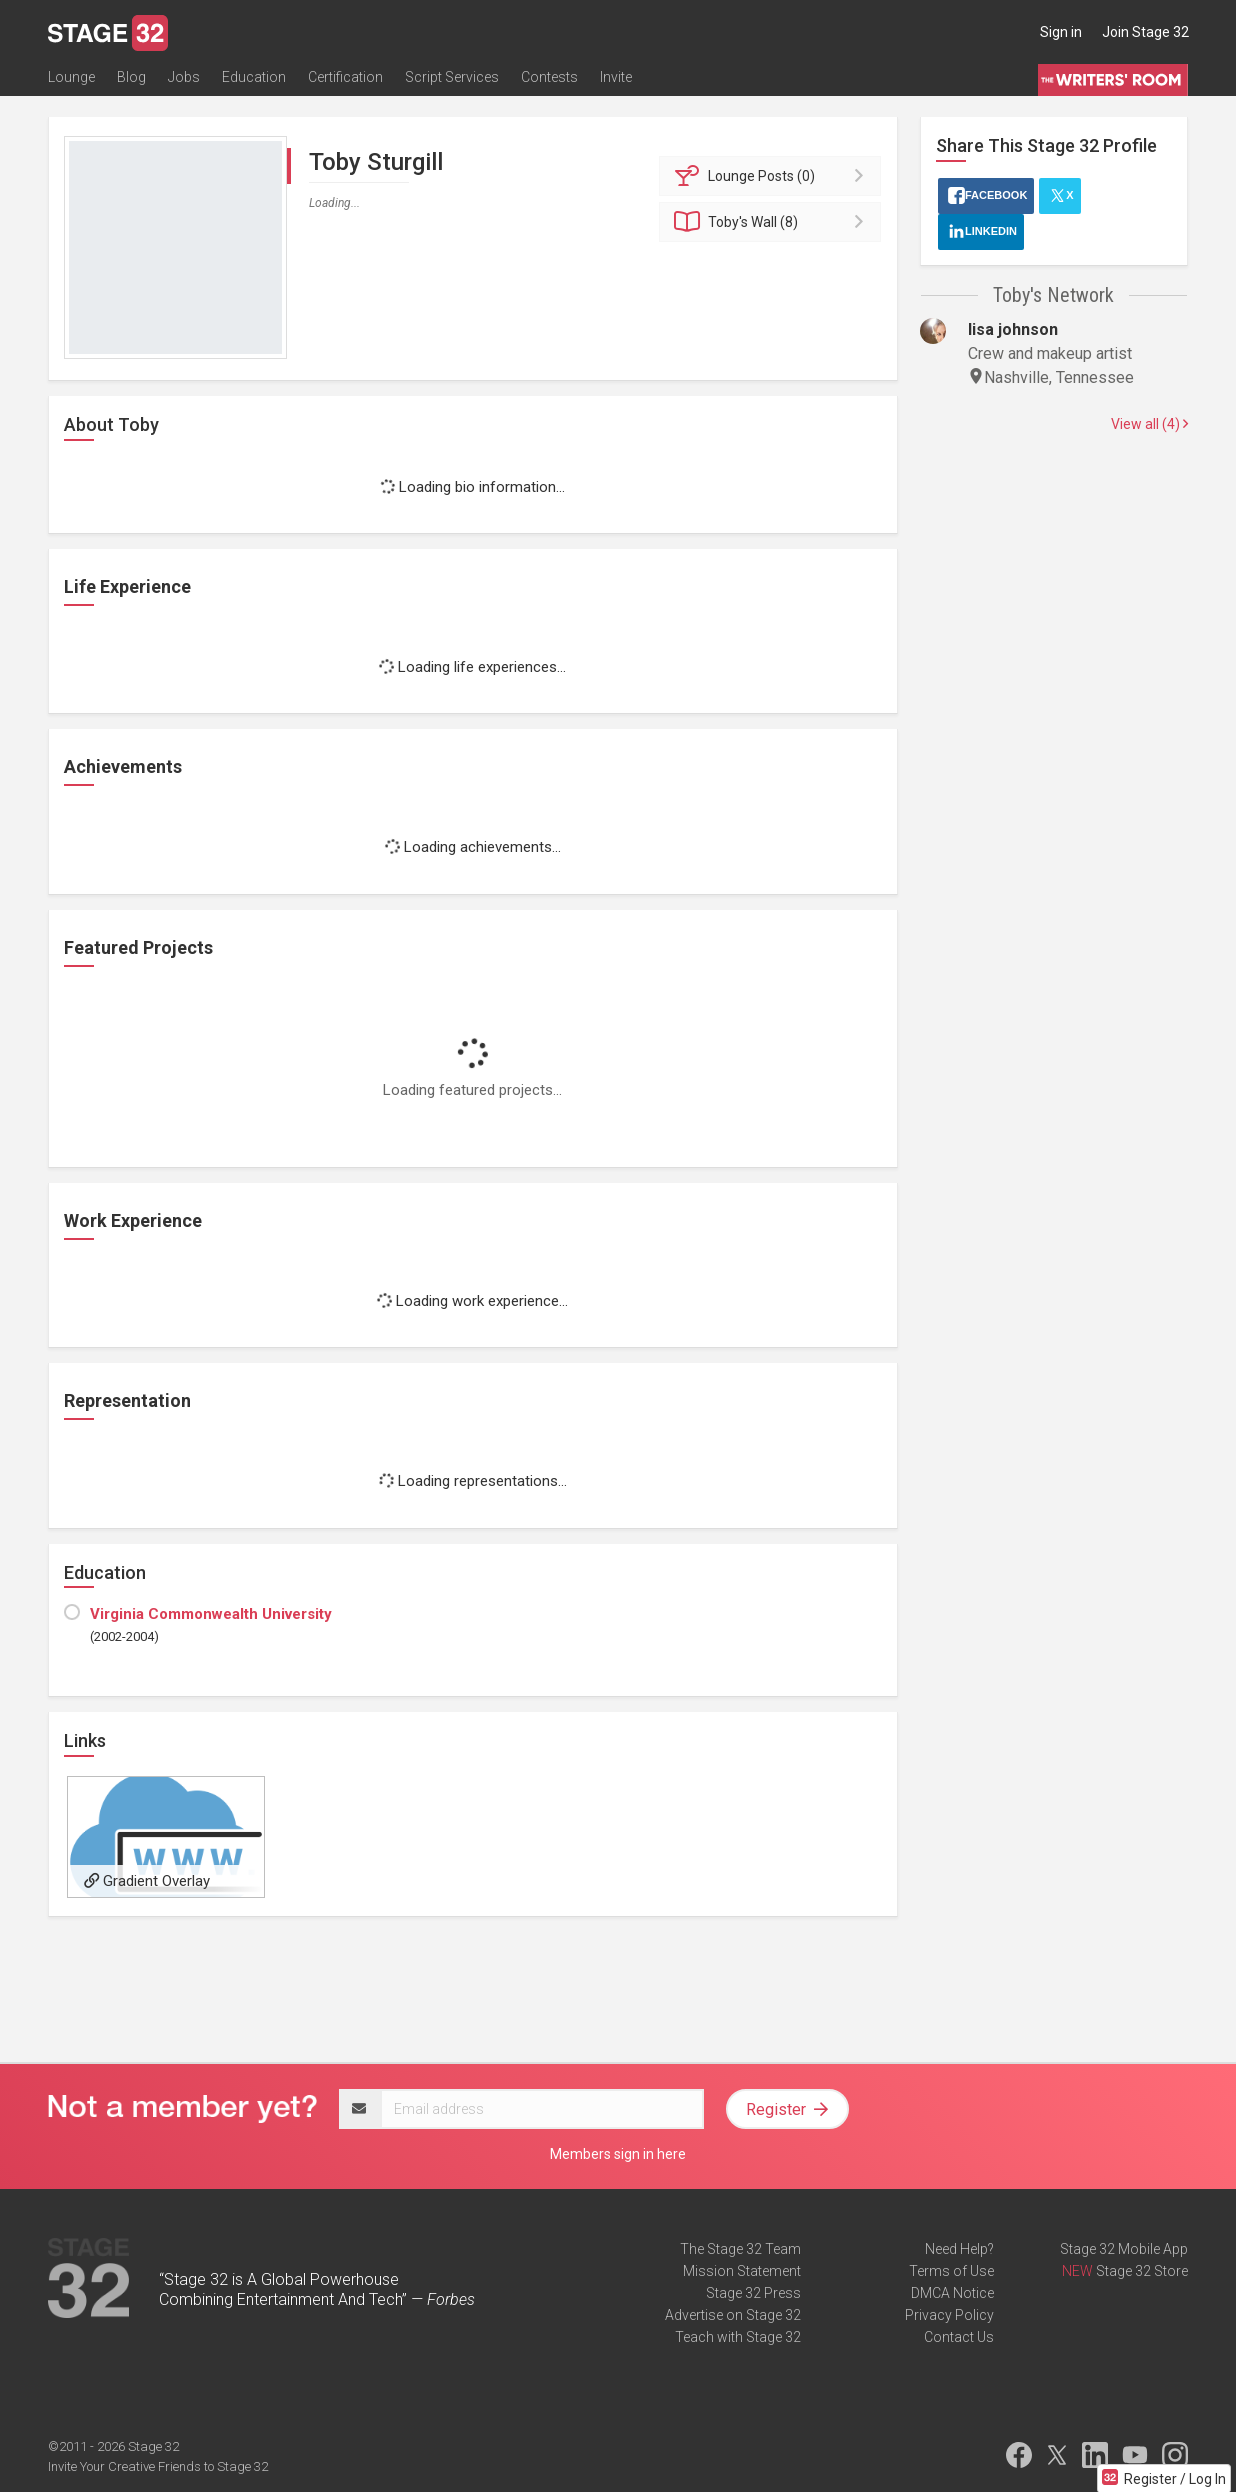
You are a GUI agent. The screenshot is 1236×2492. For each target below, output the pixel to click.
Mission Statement (742, 2271)
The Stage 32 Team (740, 2249)
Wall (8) (773, 222)
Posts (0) (773, 176)
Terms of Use (951, 2271)
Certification (345, 77)
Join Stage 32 (1145, 32)
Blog (131, 77)
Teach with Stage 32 (738, 2337)
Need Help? (959, 2249)
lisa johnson (1013, 329)
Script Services (452, 77)
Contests (549, 77)
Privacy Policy (949, 2315)
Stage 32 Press (753, 2293)
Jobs (184, 77)
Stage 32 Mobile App (1124, 2249)
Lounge (71, 77)
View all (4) (1149, 424)
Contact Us (959, 2337)
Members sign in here (618, 2154)
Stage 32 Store (1142, 2271)
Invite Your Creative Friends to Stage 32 (158, 2466)
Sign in (1061, 32)
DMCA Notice (952, 2293)
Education (254, 77)
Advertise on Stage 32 (733, 2315)
